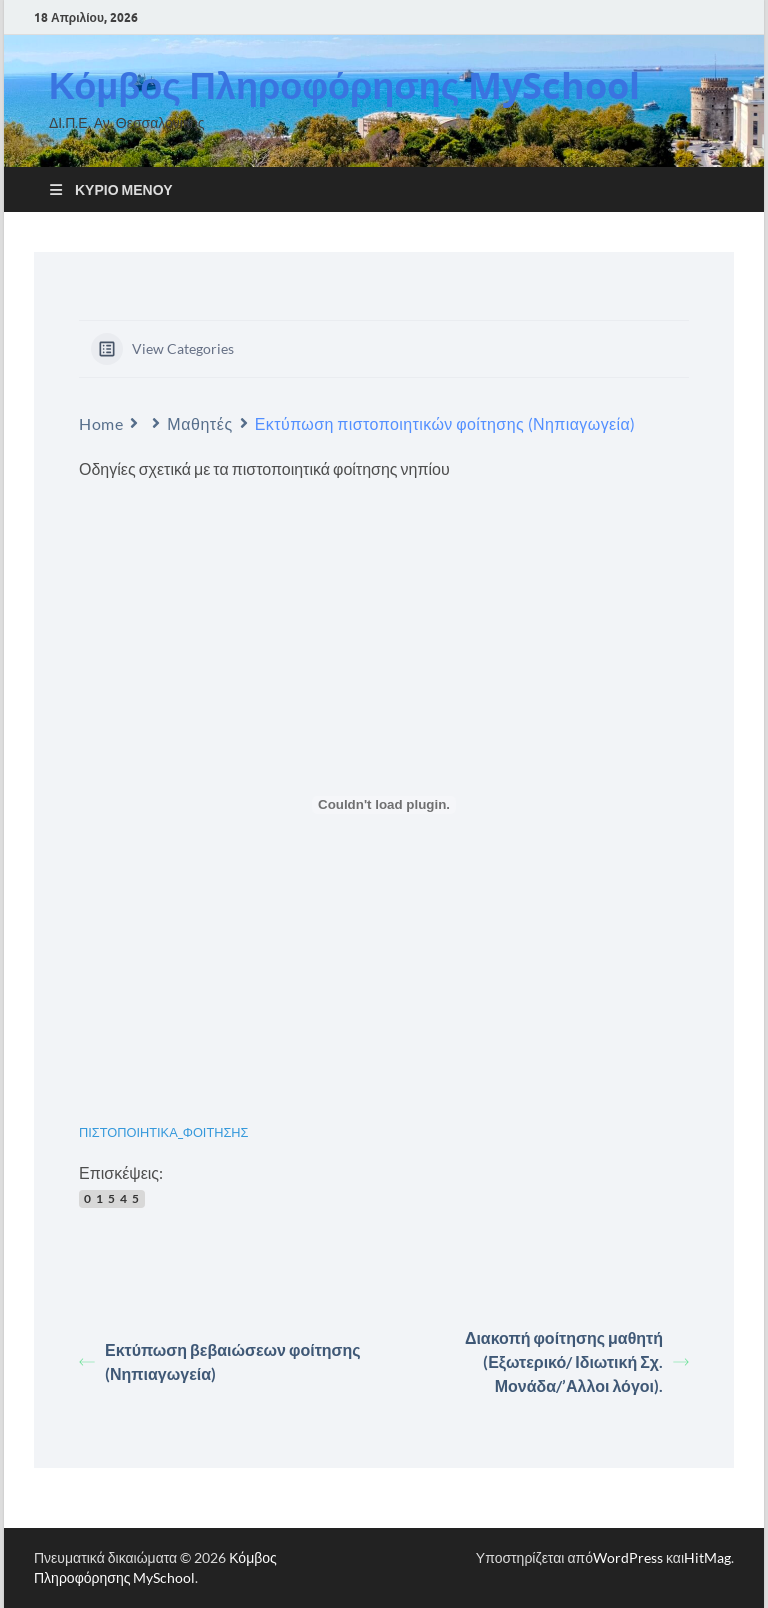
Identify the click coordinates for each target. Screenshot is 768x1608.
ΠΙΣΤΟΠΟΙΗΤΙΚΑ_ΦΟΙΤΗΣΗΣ (164, 1132)
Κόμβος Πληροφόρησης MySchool (344, 85)
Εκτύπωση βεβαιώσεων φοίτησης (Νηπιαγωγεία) (220, 1361)
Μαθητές (199, 423)
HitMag (707, 1557)
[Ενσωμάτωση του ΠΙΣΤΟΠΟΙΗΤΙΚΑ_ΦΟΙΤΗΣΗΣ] (384, 805)
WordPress (628, 1557)
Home (101, 423)
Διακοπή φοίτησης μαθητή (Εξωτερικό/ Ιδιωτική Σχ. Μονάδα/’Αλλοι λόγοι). (577, 1361)
